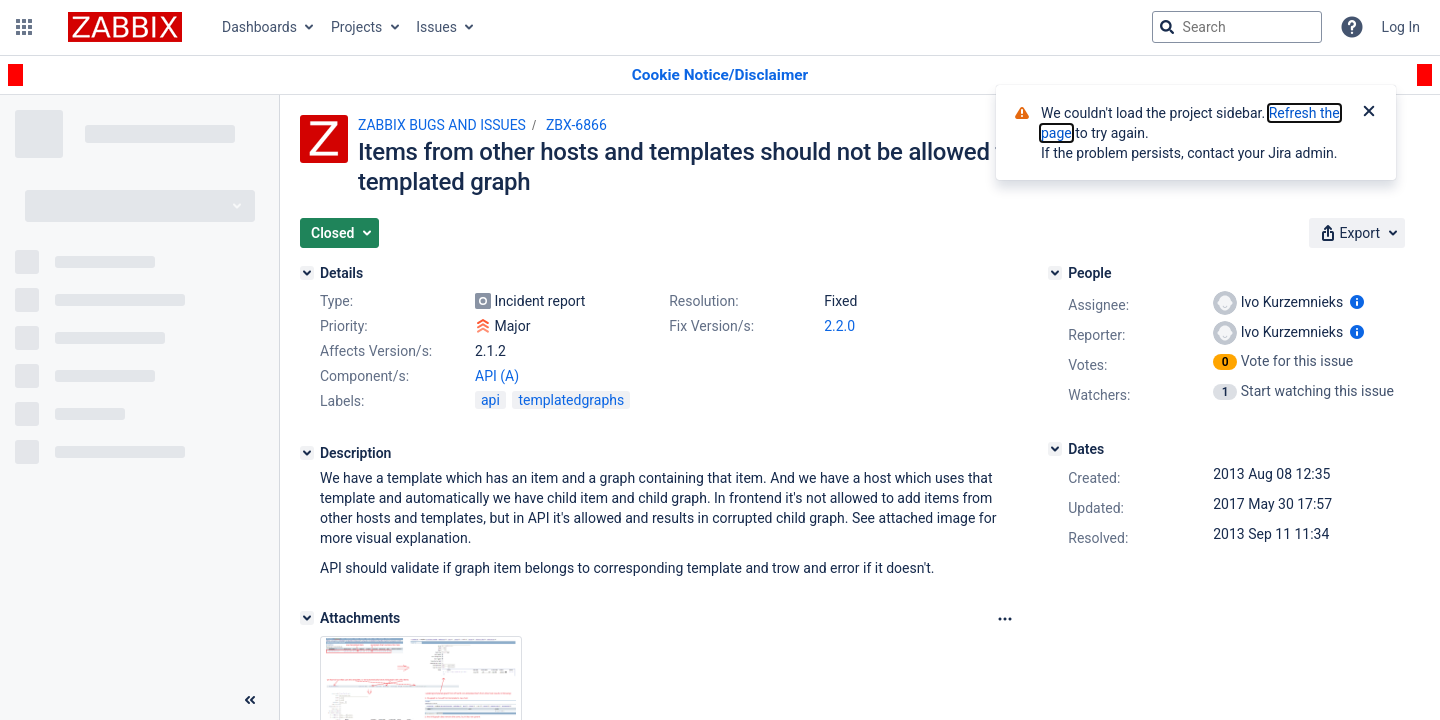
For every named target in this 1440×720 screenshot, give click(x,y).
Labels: (342, 401)
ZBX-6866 (576, 125)
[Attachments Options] (1005, 619)
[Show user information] (1357, 302)
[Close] (1369, 113)
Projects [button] (356, 27)
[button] (24, 27)
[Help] (1352, 27)
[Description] (307, 453)
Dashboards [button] (259, 27)
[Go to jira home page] (125, 27)
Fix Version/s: (711, 326)
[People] (1055, 273)
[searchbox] (1237, 27)
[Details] (307, 273)
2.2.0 (839, 326)
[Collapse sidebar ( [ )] (250, 700)
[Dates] (1055, 449)
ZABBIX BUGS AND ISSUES (442, 125)
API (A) (497, 376)
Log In (1401, 27)
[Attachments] (307, 618)
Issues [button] (436, 27)
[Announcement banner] (720, 75)
